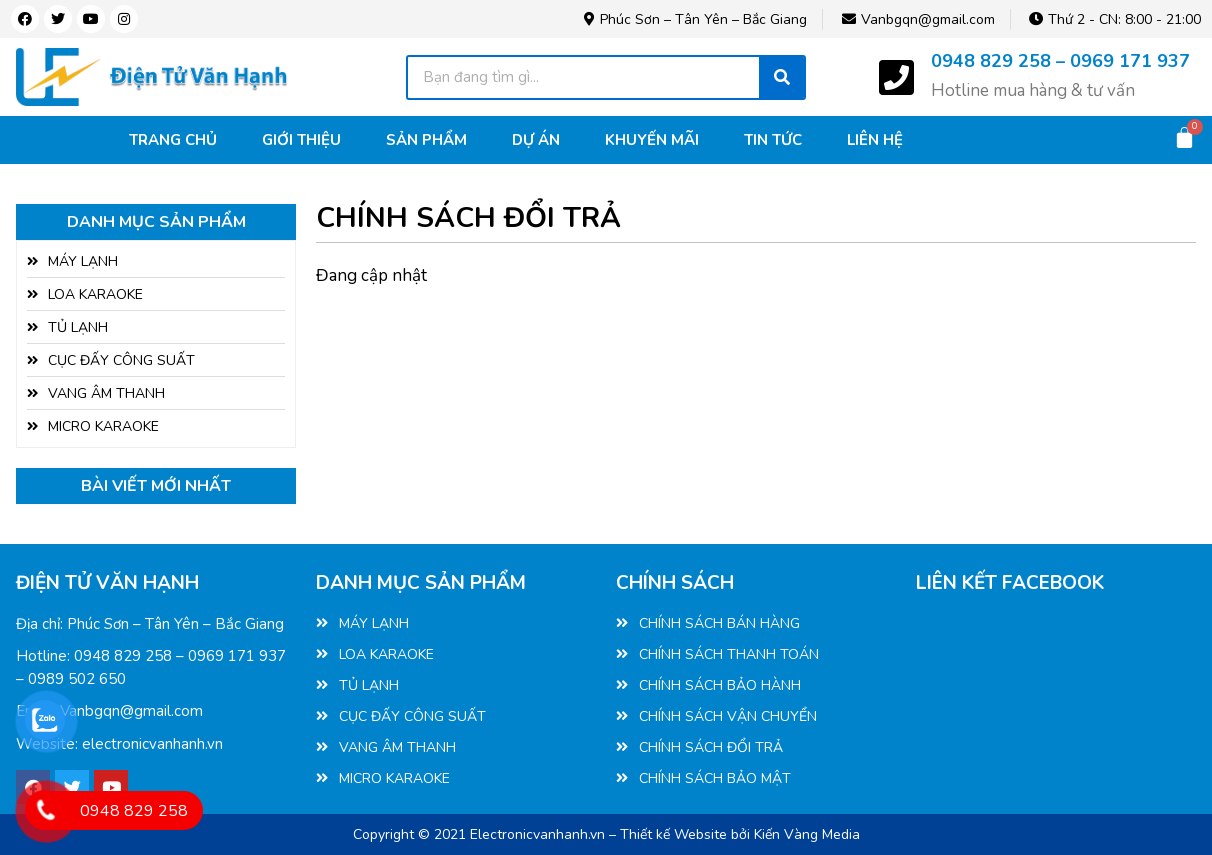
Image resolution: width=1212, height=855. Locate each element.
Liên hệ (875, 140)
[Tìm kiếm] (781, 77)
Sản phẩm (426, 140)
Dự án (536, 140)
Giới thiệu (301, 140)
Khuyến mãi (652, 140)
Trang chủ (173, 140)
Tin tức (773, 140)
